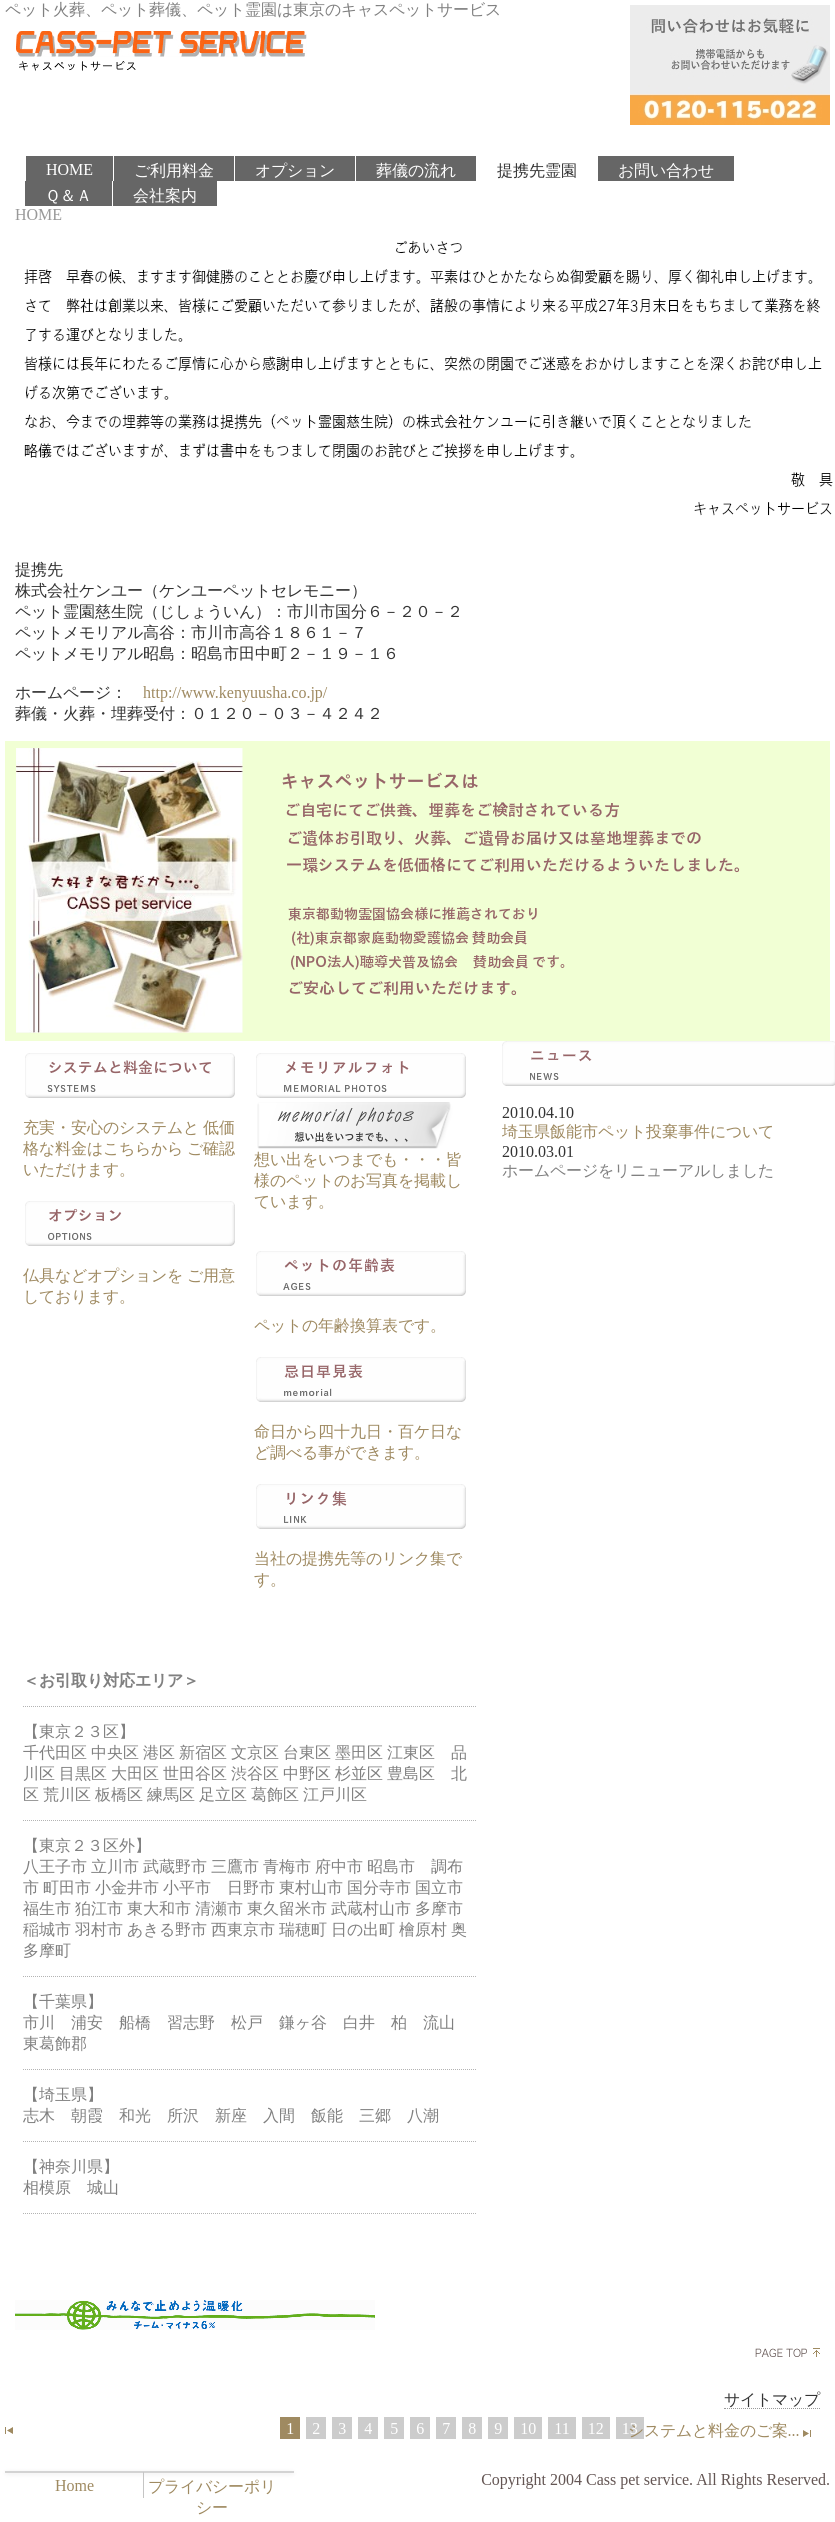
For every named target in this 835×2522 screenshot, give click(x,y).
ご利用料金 (174, 170)
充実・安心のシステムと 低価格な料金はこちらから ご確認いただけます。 (129, 1148)
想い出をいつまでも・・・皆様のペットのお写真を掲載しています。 (358, 1180)
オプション (295, 170)
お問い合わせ (666, 170)
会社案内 (165, 195)
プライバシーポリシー (212, 2497)
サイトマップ (772, 2399)
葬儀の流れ (416, 170)
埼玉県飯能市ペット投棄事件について (638, 1131)
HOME (69, 169)
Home (74, 2485)
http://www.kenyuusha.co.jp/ (235, 692)
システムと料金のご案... (721, 2430)
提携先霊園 (537, 170)
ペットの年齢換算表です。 (350, 1325)
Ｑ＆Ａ (68, 195)
